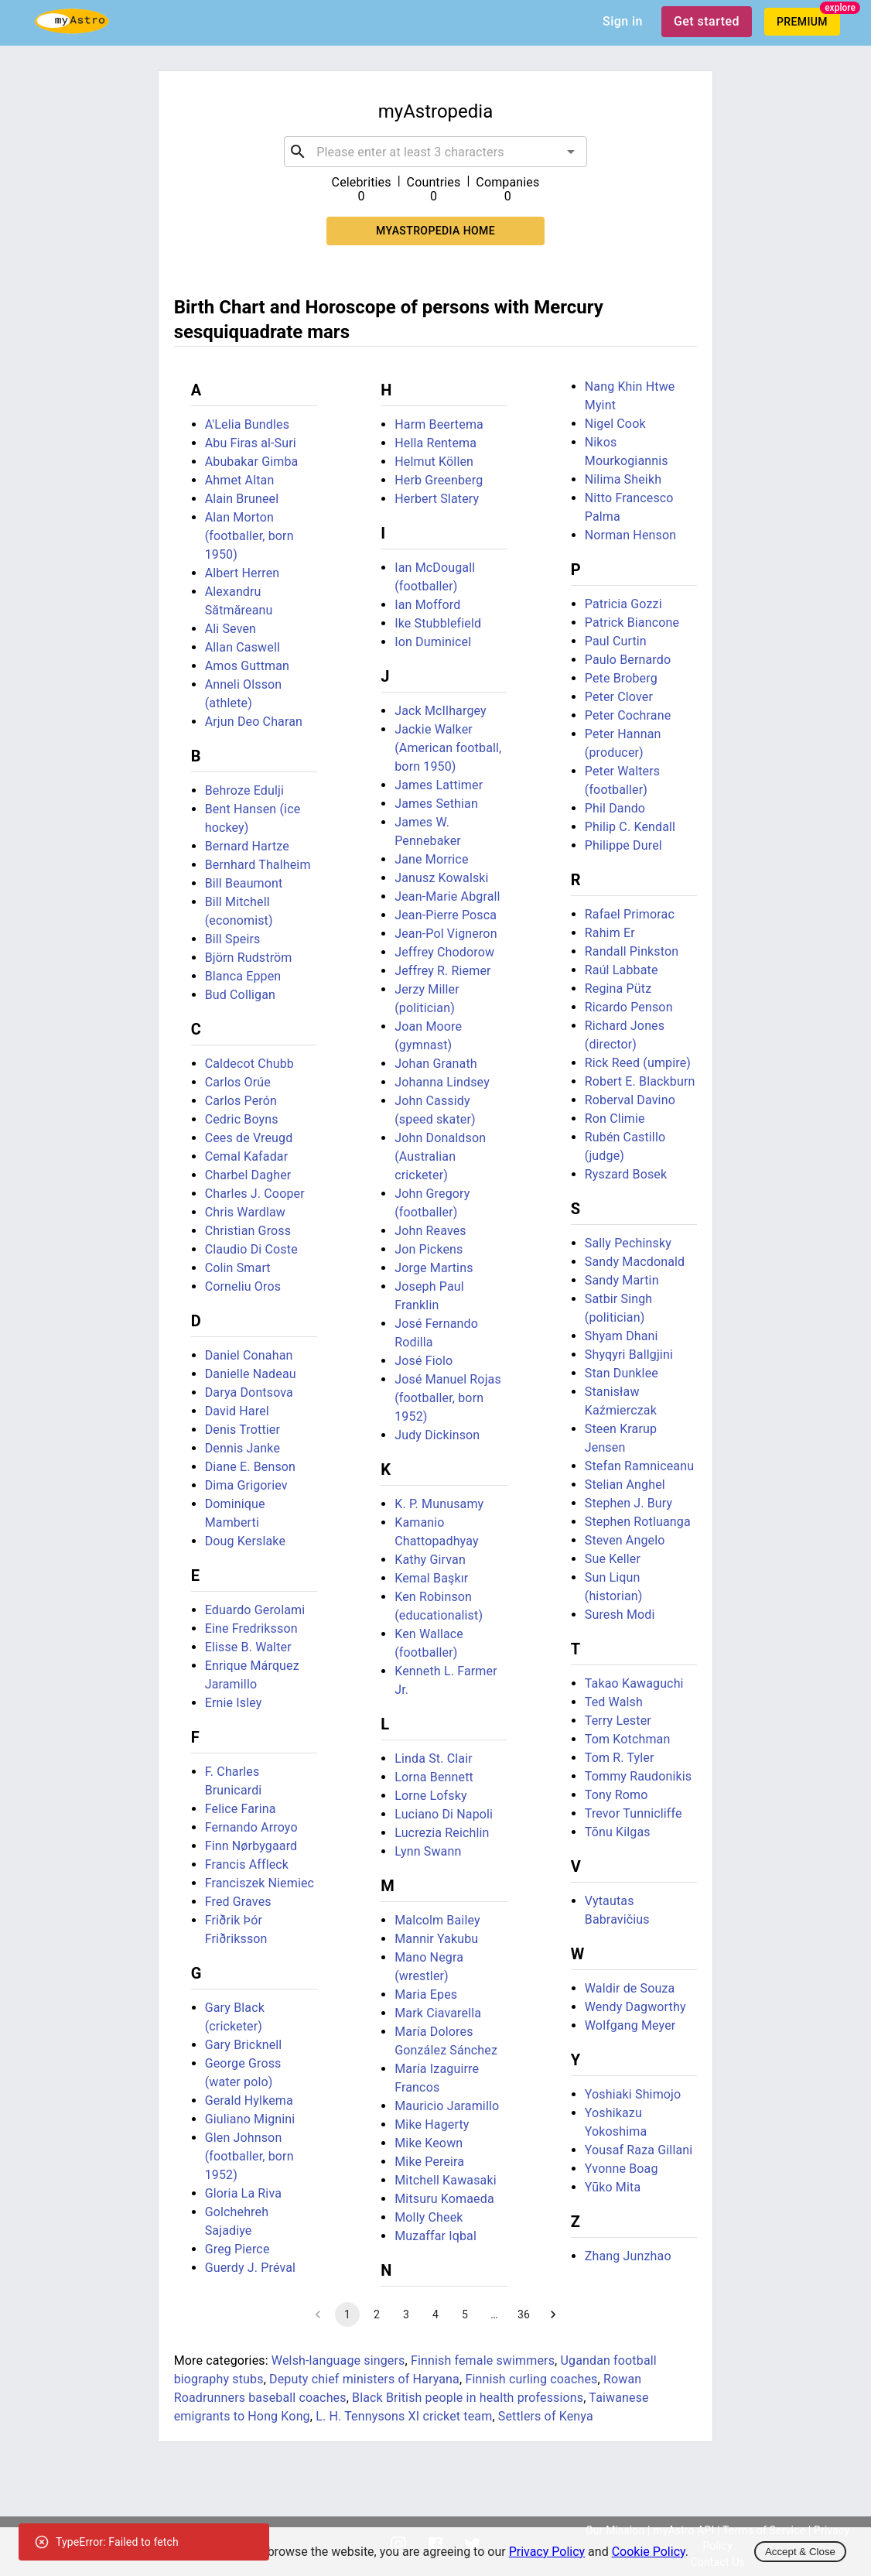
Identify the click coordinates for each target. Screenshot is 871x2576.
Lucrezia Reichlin (442, 1832)
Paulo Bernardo (628, 659)
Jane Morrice (431, 859)
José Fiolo (424, 1360)
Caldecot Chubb (249, 1063)
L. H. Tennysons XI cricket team (404, 2416)
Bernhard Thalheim (258, 864)
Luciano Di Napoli (444, 1814)
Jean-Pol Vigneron (446, 933)
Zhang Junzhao (628, 2256)
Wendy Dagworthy (635, 2007)
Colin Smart (238, 1268)
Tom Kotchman (628, 1739)
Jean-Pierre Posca (446, 915)
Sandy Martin (622, 1280)
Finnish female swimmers (483, 2360)
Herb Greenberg (439, 480)
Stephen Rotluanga (638, 1521)
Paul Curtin (616, 641)
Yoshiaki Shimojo (633, 2094)
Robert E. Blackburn (640, 1081)
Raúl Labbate (621, 970)
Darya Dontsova (249, 1392)
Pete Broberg (621, 678)
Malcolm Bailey (437, 1920)
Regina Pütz (618, 988)
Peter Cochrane (628, 715)
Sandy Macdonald (635, 1261)
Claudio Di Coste (251, 1249)
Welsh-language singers (338, 2360)
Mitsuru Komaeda (444, 2198)
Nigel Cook (615, 423)
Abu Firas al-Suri (250, 443)
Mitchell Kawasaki (446, 2180)
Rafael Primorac (630, 914)
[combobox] (435, 151)
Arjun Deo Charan (253, 721)
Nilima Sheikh (623, 479)
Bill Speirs (233, 939)
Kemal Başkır (431, 1578)
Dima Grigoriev (246, 1485)
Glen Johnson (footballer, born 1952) (249, 2156)
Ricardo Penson (629, 1007)
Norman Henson (630, 535)
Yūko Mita (612, 2187)
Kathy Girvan (430, 1559)
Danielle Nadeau (250, 1374)
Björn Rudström (248, 957)
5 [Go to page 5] (465, 2314)
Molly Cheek (429, 2217)
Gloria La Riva (243, 2193)
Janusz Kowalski (441, 878)
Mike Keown (429, 2143)
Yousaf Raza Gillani (639, 2150)
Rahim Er (610, 932)
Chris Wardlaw (245, 1212)
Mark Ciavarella (438, 2013)
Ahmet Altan (240, 480)
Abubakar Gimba (252, 461)
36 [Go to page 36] (523, 2314)
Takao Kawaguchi (634, 1683)
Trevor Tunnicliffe (633, 1813)
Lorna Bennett (434, 1777)
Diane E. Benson (250, 1466)
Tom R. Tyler (619, 1757)
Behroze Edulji (244, 790)
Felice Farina (240, 1808)
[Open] (571, 151)
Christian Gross (248, 1230)
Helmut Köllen (434, 461)
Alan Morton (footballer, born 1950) (249, 536)
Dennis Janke (242, 1448)
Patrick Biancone (632, 622)
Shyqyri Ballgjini (629, 1354)
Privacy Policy (547, 2551)
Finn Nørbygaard (251, 1846)
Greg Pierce (237, 2249)
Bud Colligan (240, 994)
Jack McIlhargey (441, 710)
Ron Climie (615, 1118)
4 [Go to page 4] (435, 2314)
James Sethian (436, 803)
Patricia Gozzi (623, 604)
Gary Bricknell (243, 2044)
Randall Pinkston (632, 951)
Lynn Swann (428, 1851)
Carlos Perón (241, 1100)
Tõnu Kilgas (618, 1832)
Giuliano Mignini (250, 2119)
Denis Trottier (242, 1429)
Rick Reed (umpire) (638, 1062)
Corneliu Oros (243, 1286)
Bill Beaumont (244, 883)
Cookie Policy (648, 2551)
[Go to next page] (553, 2314)
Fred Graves (238, 1901)
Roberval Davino (630, 1100)
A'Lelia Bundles (247, 424)
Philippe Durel (623, 845)
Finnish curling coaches (531, 2379)
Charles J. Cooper (255, 1193)
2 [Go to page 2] (376, 2314)
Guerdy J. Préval (250, 2267)
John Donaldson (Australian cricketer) (440, 1156)
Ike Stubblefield (438, 623)
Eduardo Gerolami (255, 1610)
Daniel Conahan (249, 1355)
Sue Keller (612, 1558)
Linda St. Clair (434, 1758)
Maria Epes (426, 1994)
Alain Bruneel (242, 498)
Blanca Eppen (243, 976)
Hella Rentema (435, 443)
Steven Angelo (625, 1540)
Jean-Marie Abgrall (447, 896)
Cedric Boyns (241, 1119)
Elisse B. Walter (248, 1647)
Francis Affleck (247, 1864)
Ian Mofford (427, 604)
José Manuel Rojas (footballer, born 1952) (448, 1398)
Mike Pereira (429, 2161)
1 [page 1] (347, 2314)
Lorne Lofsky (431, 1795)
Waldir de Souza (630, 1988)
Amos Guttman (247, 666)
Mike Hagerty (432, 2124)
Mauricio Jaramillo (447, 2106)
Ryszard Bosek (626, 1174)
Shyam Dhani (621, 1336)
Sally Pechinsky (628, 1243)
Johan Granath (436, 1063)
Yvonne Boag (621, 2168)
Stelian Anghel (625, 1484)
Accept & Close (800, 2551)
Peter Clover (619, 696)
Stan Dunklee (621, 1373)
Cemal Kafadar (247, 1156)
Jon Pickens (429, 1249)
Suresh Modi (620, 1614)
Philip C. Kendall (630, 826)
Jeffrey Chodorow (444, 952)
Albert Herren (242, 573)
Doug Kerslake (245, 1541)
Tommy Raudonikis (638, 1776)
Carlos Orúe (238, 1082)
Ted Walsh (614, 1702)
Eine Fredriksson (251, 1628)
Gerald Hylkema (249, 2100)
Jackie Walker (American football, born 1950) (448, 748)
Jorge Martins (434, 1268)
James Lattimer (439, 785)
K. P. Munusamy (439, 1504)
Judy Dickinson (437, 1435)
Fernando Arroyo (251, 1827)
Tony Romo (616, 1794)
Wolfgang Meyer (630, 2025)
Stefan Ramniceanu (639, 1466)
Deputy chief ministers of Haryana (364, 2379)
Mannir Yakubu (436, 1938)
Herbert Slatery (437, 498)
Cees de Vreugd (249, 1138)
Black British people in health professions (467, 2397)
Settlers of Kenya (545, 2416)
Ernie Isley (233, 1702)
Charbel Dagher (248, 1175)
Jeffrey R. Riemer (442, 970)
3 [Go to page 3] (406, 2314)
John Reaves (430, 1230)
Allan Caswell (242, 647)
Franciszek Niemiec (259, 1883)
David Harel (237, 1411)
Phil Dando (615, 808)
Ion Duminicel (433, 642)
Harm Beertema (439, 424)
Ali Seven (230, 628)
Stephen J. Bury (629, 1503)
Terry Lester (618, 1720)
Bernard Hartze (247, 846)
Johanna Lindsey (442, 1082)
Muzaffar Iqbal (435, 2236)
